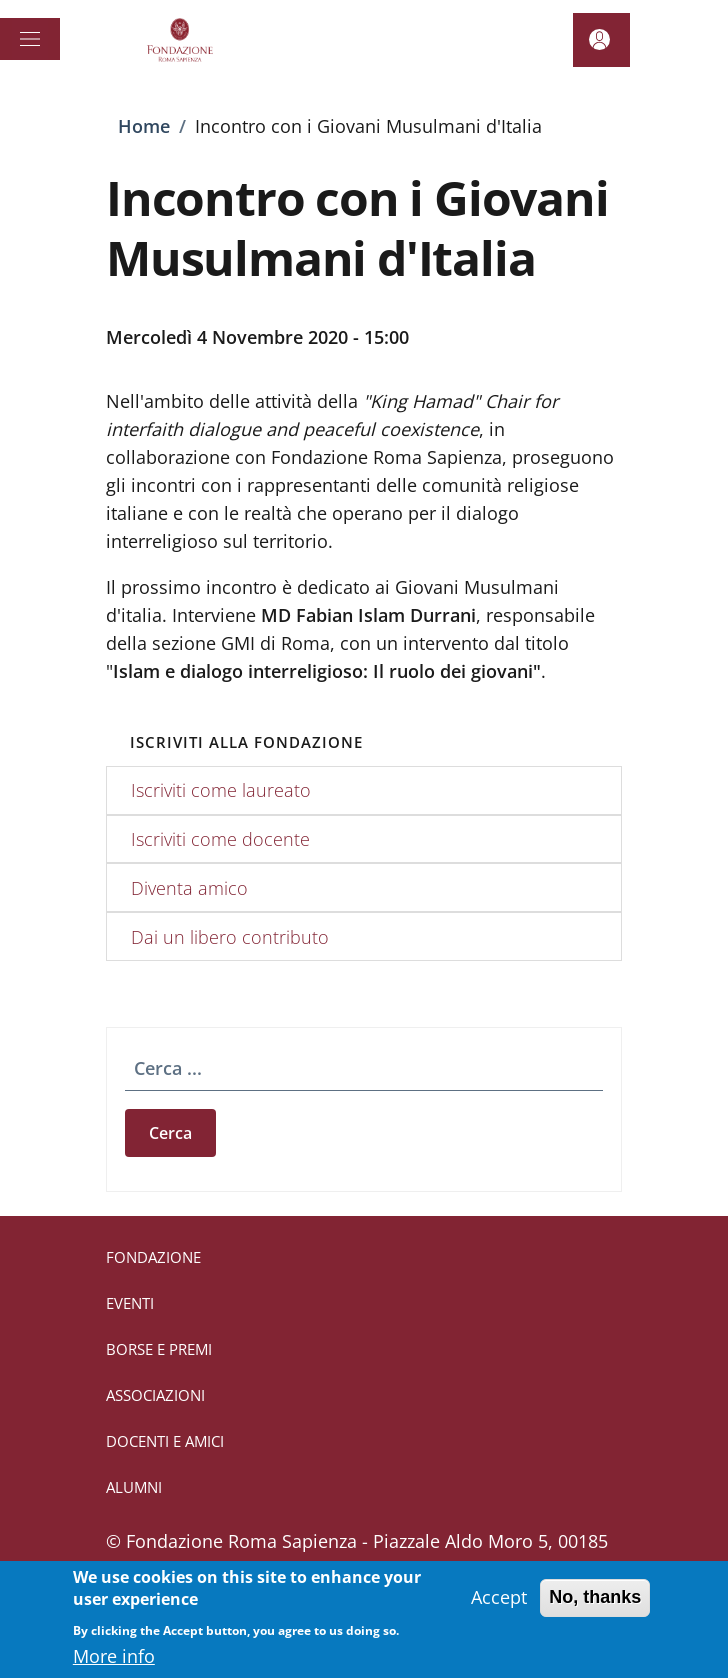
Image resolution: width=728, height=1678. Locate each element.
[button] (601, 40)
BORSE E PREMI (159, 1349)
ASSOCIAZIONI (155, 1395)
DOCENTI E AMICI (165, 1441)
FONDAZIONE (153, 1257)
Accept (499, 1608)
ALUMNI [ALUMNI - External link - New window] (134, 1487)
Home (144, 126)
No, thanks (595, 1608)
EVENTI (130, 1303)
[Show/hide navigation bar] (30, 39)
